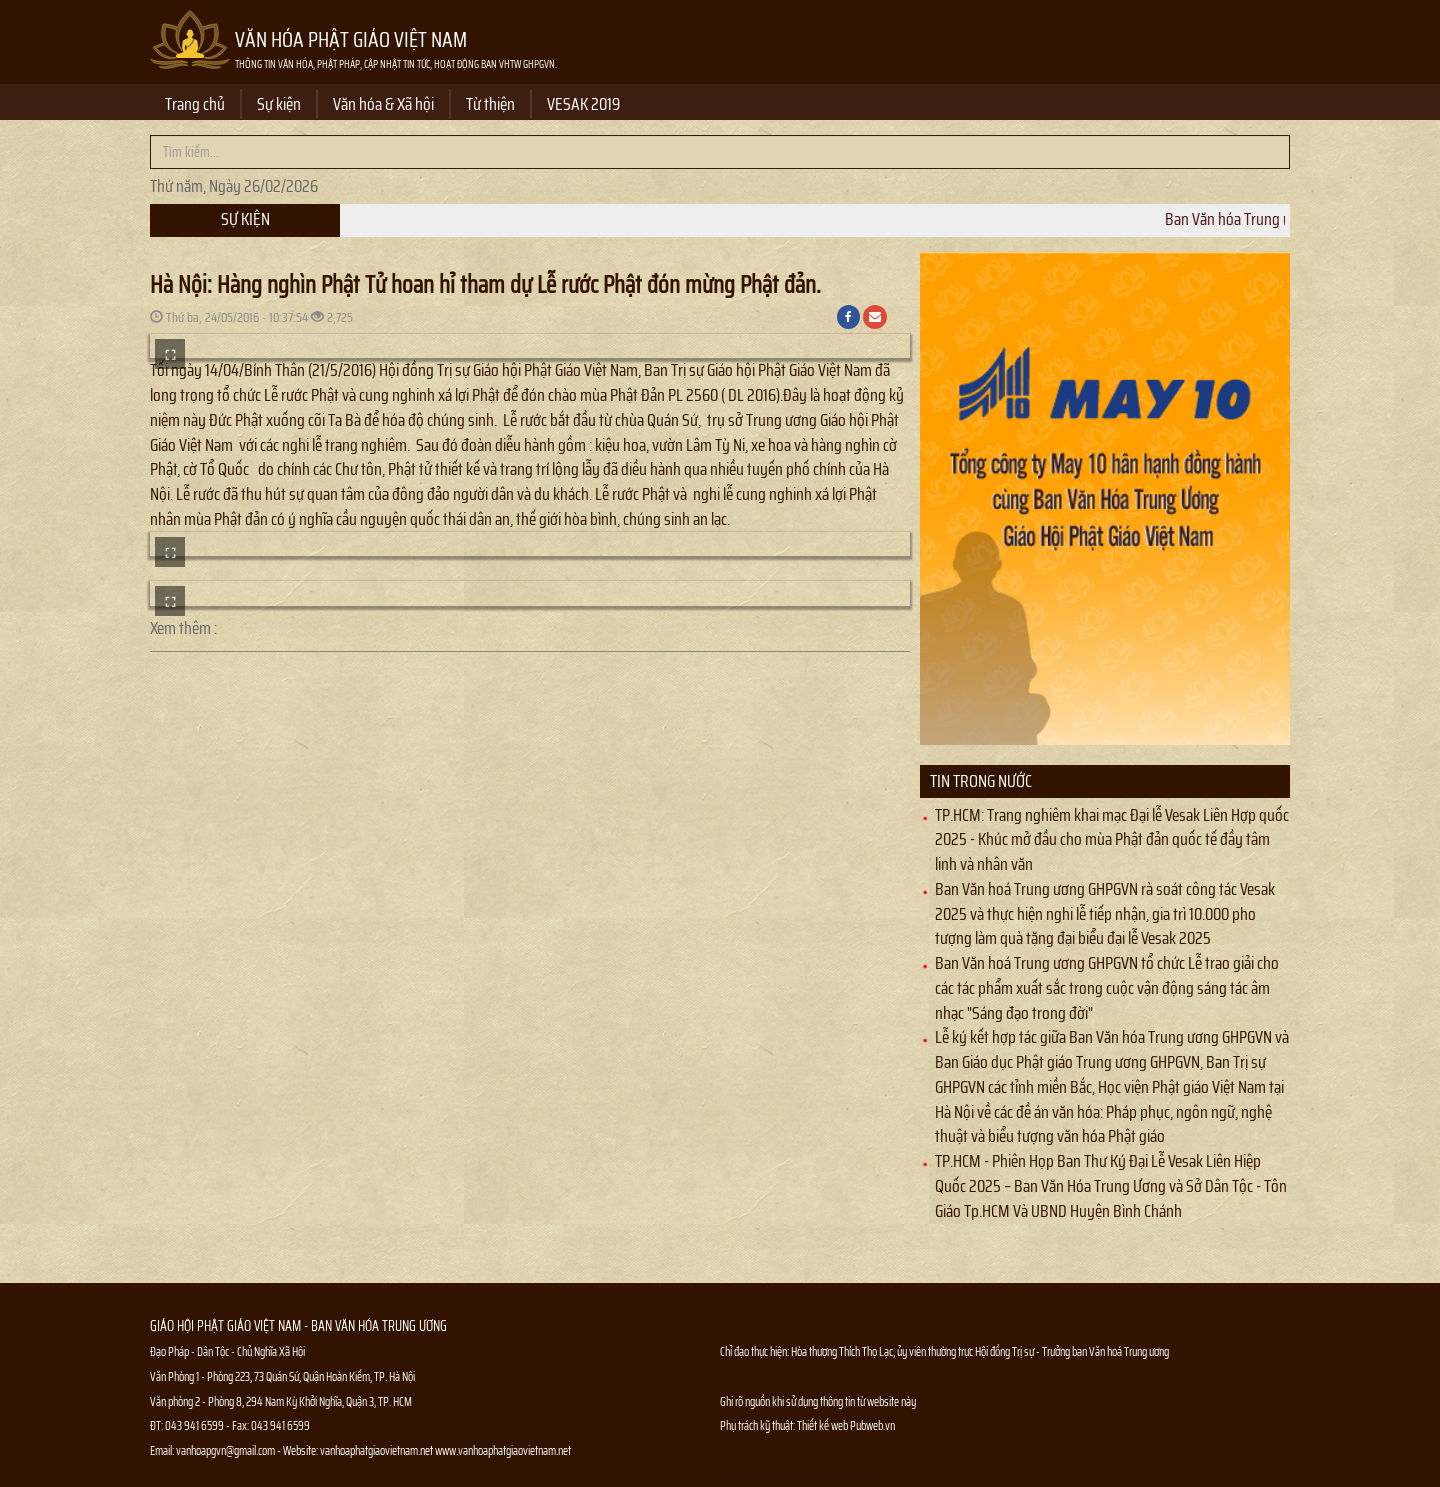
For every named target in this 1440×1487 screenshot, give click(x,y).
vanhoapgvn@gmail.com (225, 1450)
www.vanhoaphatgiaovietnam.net (503, 1450)
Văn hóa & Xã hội (383, 104)
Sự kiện (279, 104)
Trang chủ (195, 104)
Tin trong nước (981, 781)
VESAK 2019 (583, 104)
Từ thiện (490, 104)
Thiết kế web (823, 1425)
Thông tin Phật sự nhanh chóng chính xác (801, 1475)
